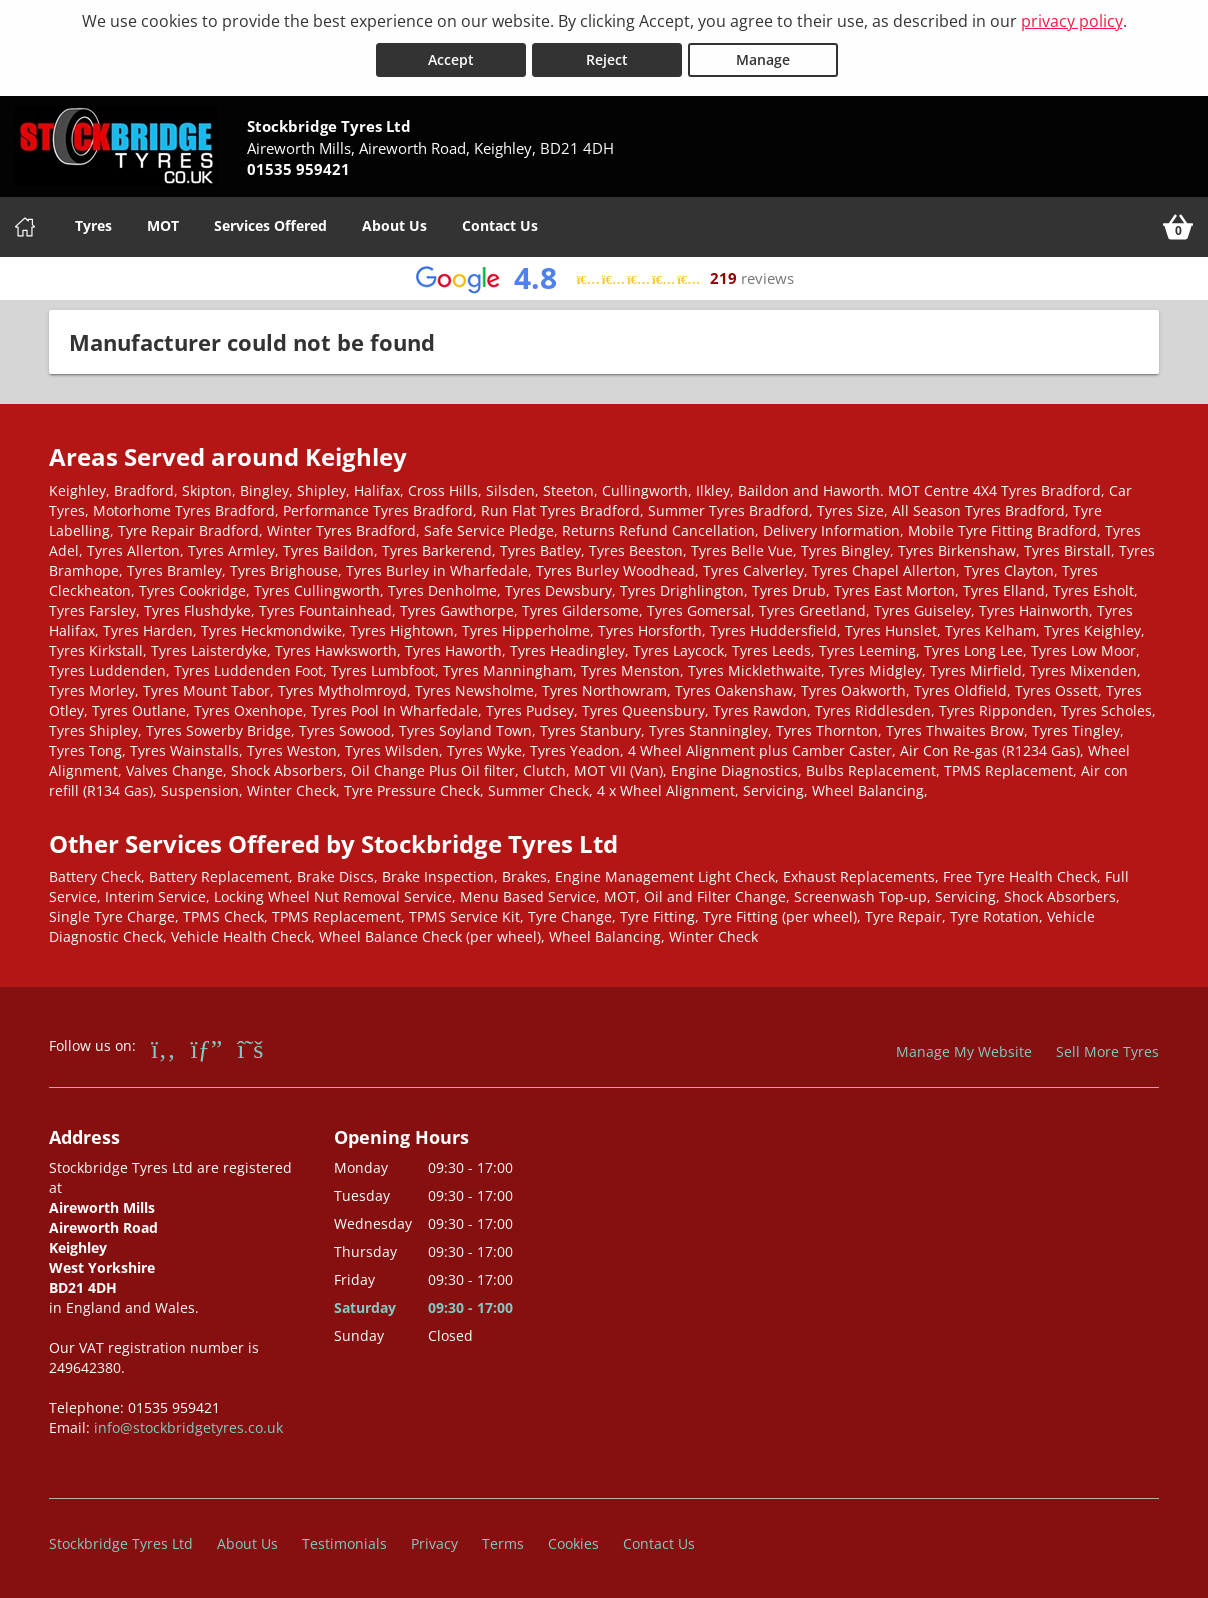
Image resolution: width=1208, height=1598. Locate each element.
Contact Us (500, 224)
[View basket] (1178, 226)
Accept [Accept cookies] (451, 58)
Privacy (434, 1542)
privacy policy (1072, 21)
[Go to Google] (207, 1047)
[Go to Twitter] (250, 1047)
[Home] (25, 226)
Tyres (93, 224)
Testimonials (344, 1542)
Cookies (573, 1542)
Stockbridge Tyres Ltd (121, 1542)
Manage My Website (964, 1050)
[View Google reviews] (604, 277)
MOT (163, 224)
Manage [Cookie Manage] (763, 58)
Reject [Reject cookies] (607, 58)
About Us (394, 224)
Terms (503, 1542)
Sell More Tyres (1107, 1050)
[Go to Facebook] (163, 1047)
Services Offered (270, 224)
